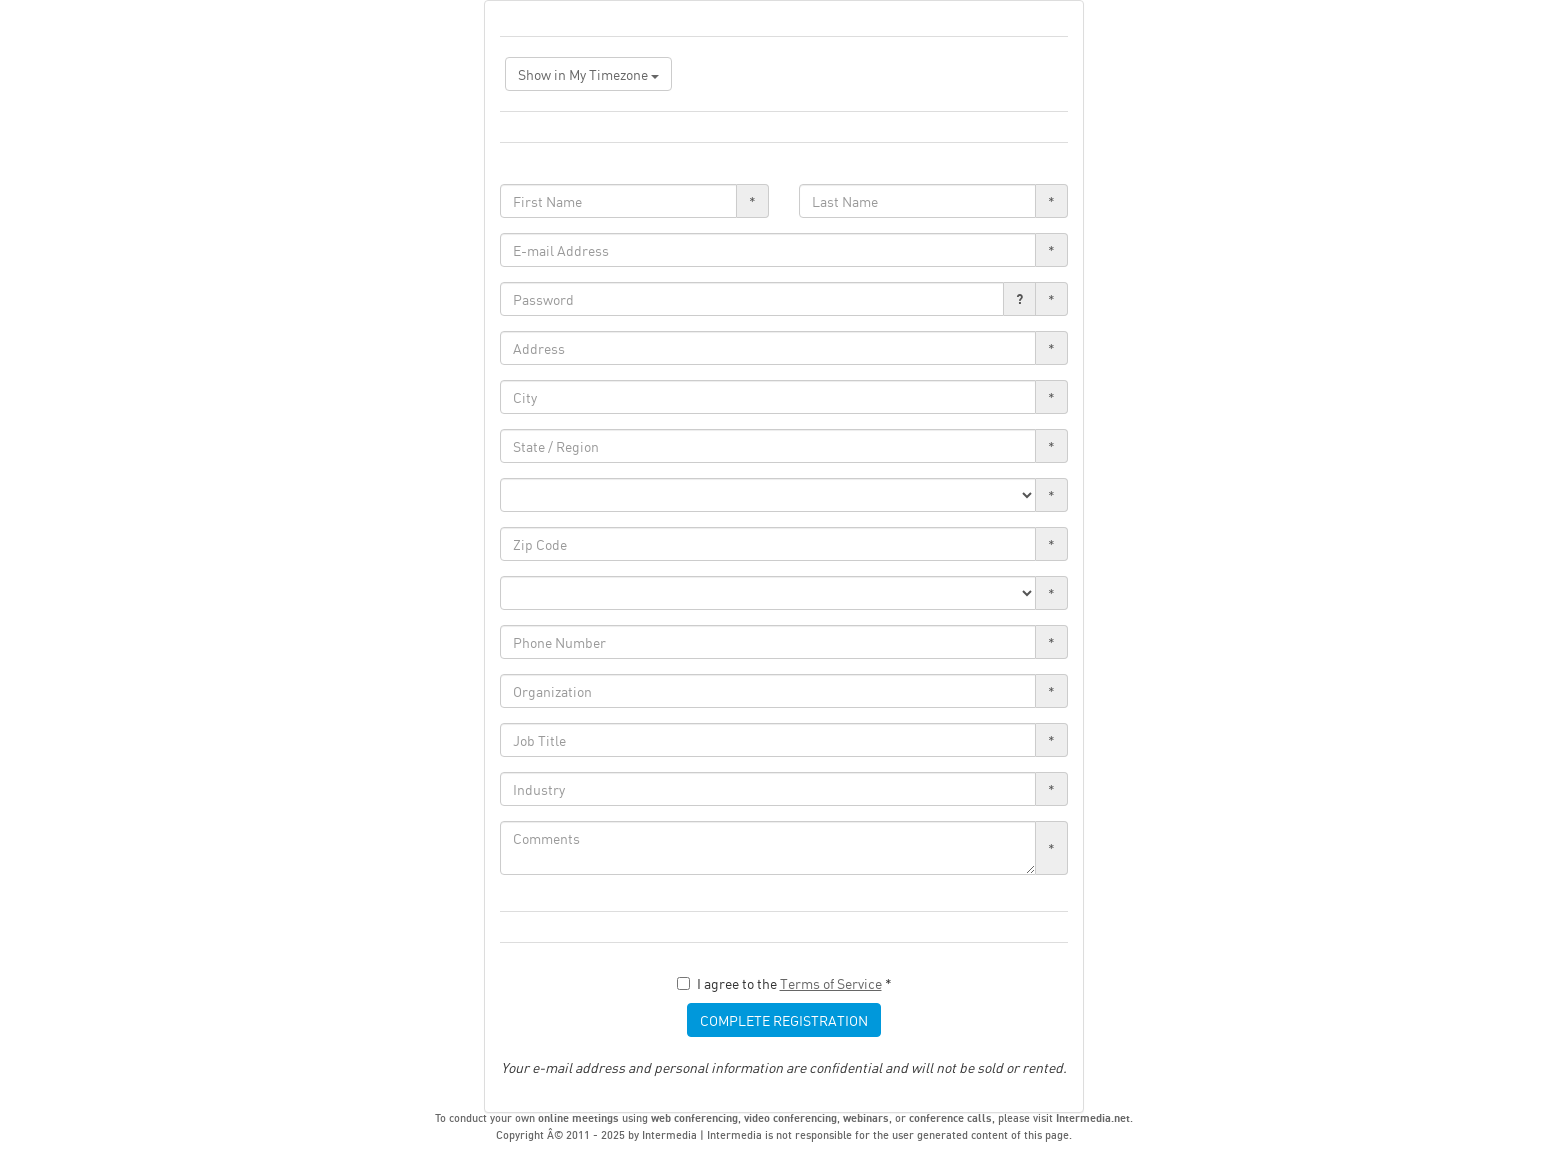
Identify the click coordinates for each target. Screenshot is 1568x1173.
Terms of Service (831, 983)
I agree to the (784, 983)
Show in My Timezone (588, 74)
